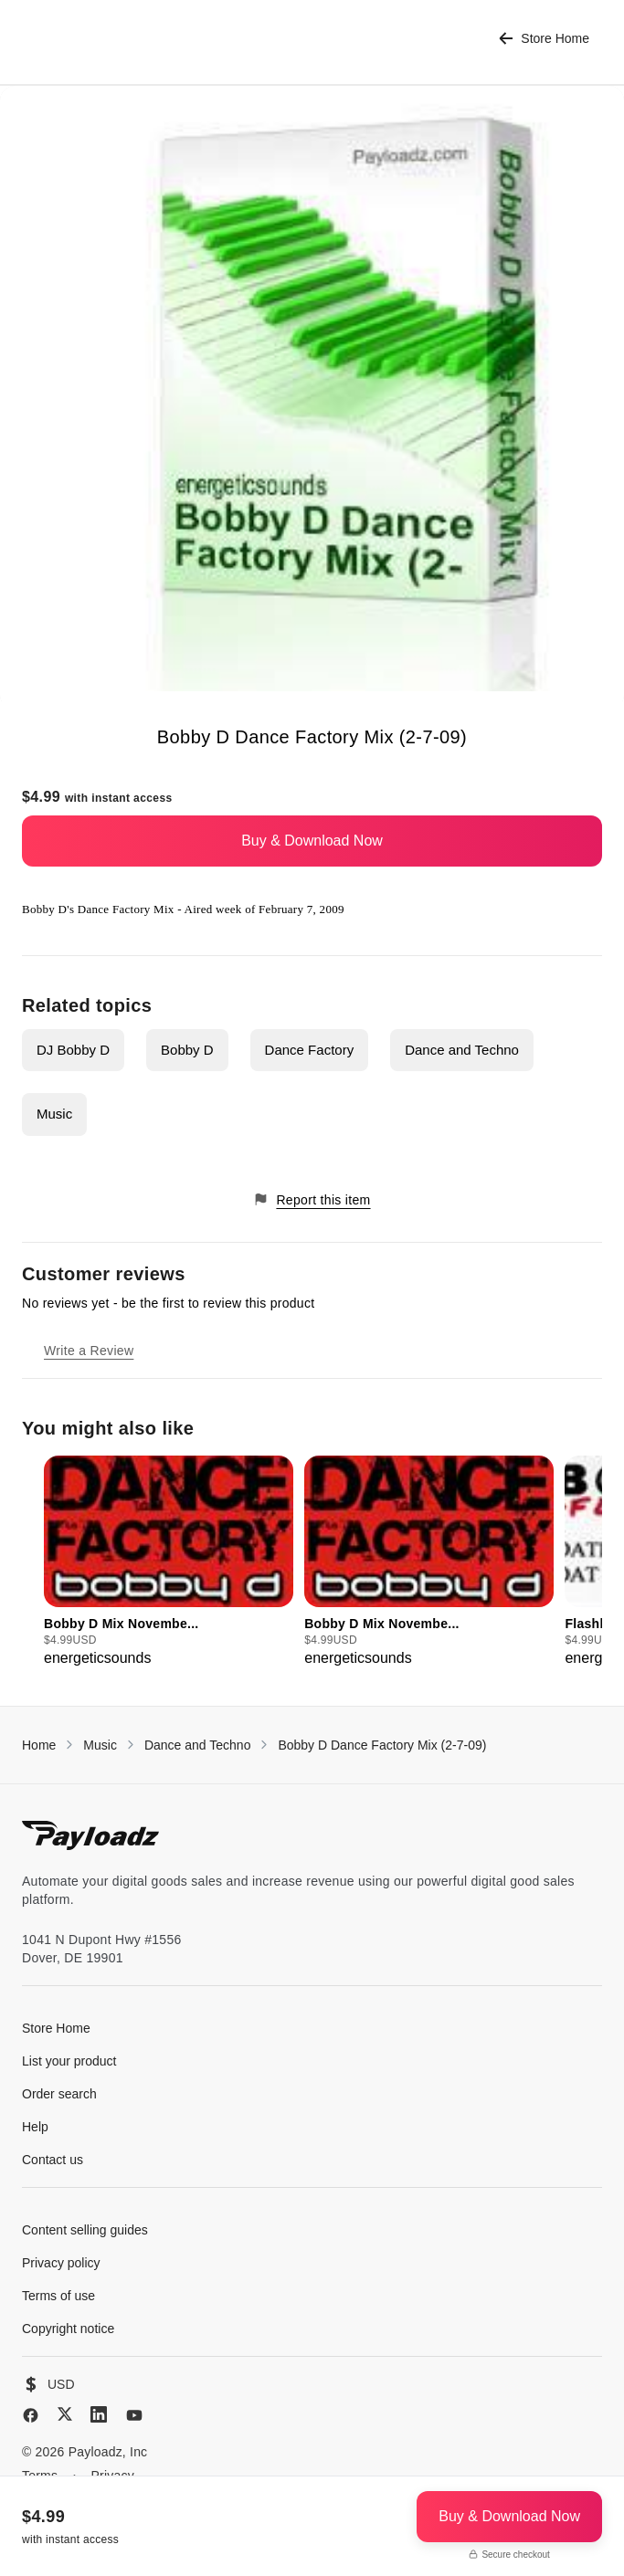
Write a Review (88, 1350)
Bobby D (187, 1049)
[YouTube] (134, 2415)
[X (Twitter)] (65, 2414)
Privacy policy (61, 2262)
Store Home (544, 39)
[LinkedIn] (98, 2414)
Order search (59, 2094)
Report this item (311, 1199)
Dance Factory (309, 1049)
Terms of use (58, 2295)
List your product (69, 2061)
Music (54, 1113)
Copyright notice (68, 2328)
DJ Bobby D (73, 1049)
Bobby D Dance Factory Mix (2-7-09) (382, 1745)
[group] (168, 1562)
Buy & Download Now (312, 840)
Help (35, 2126)
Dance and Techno (462, 1049)
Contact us (52, 2159)
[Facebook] (30, 2415)
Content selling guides (85, 2230)
